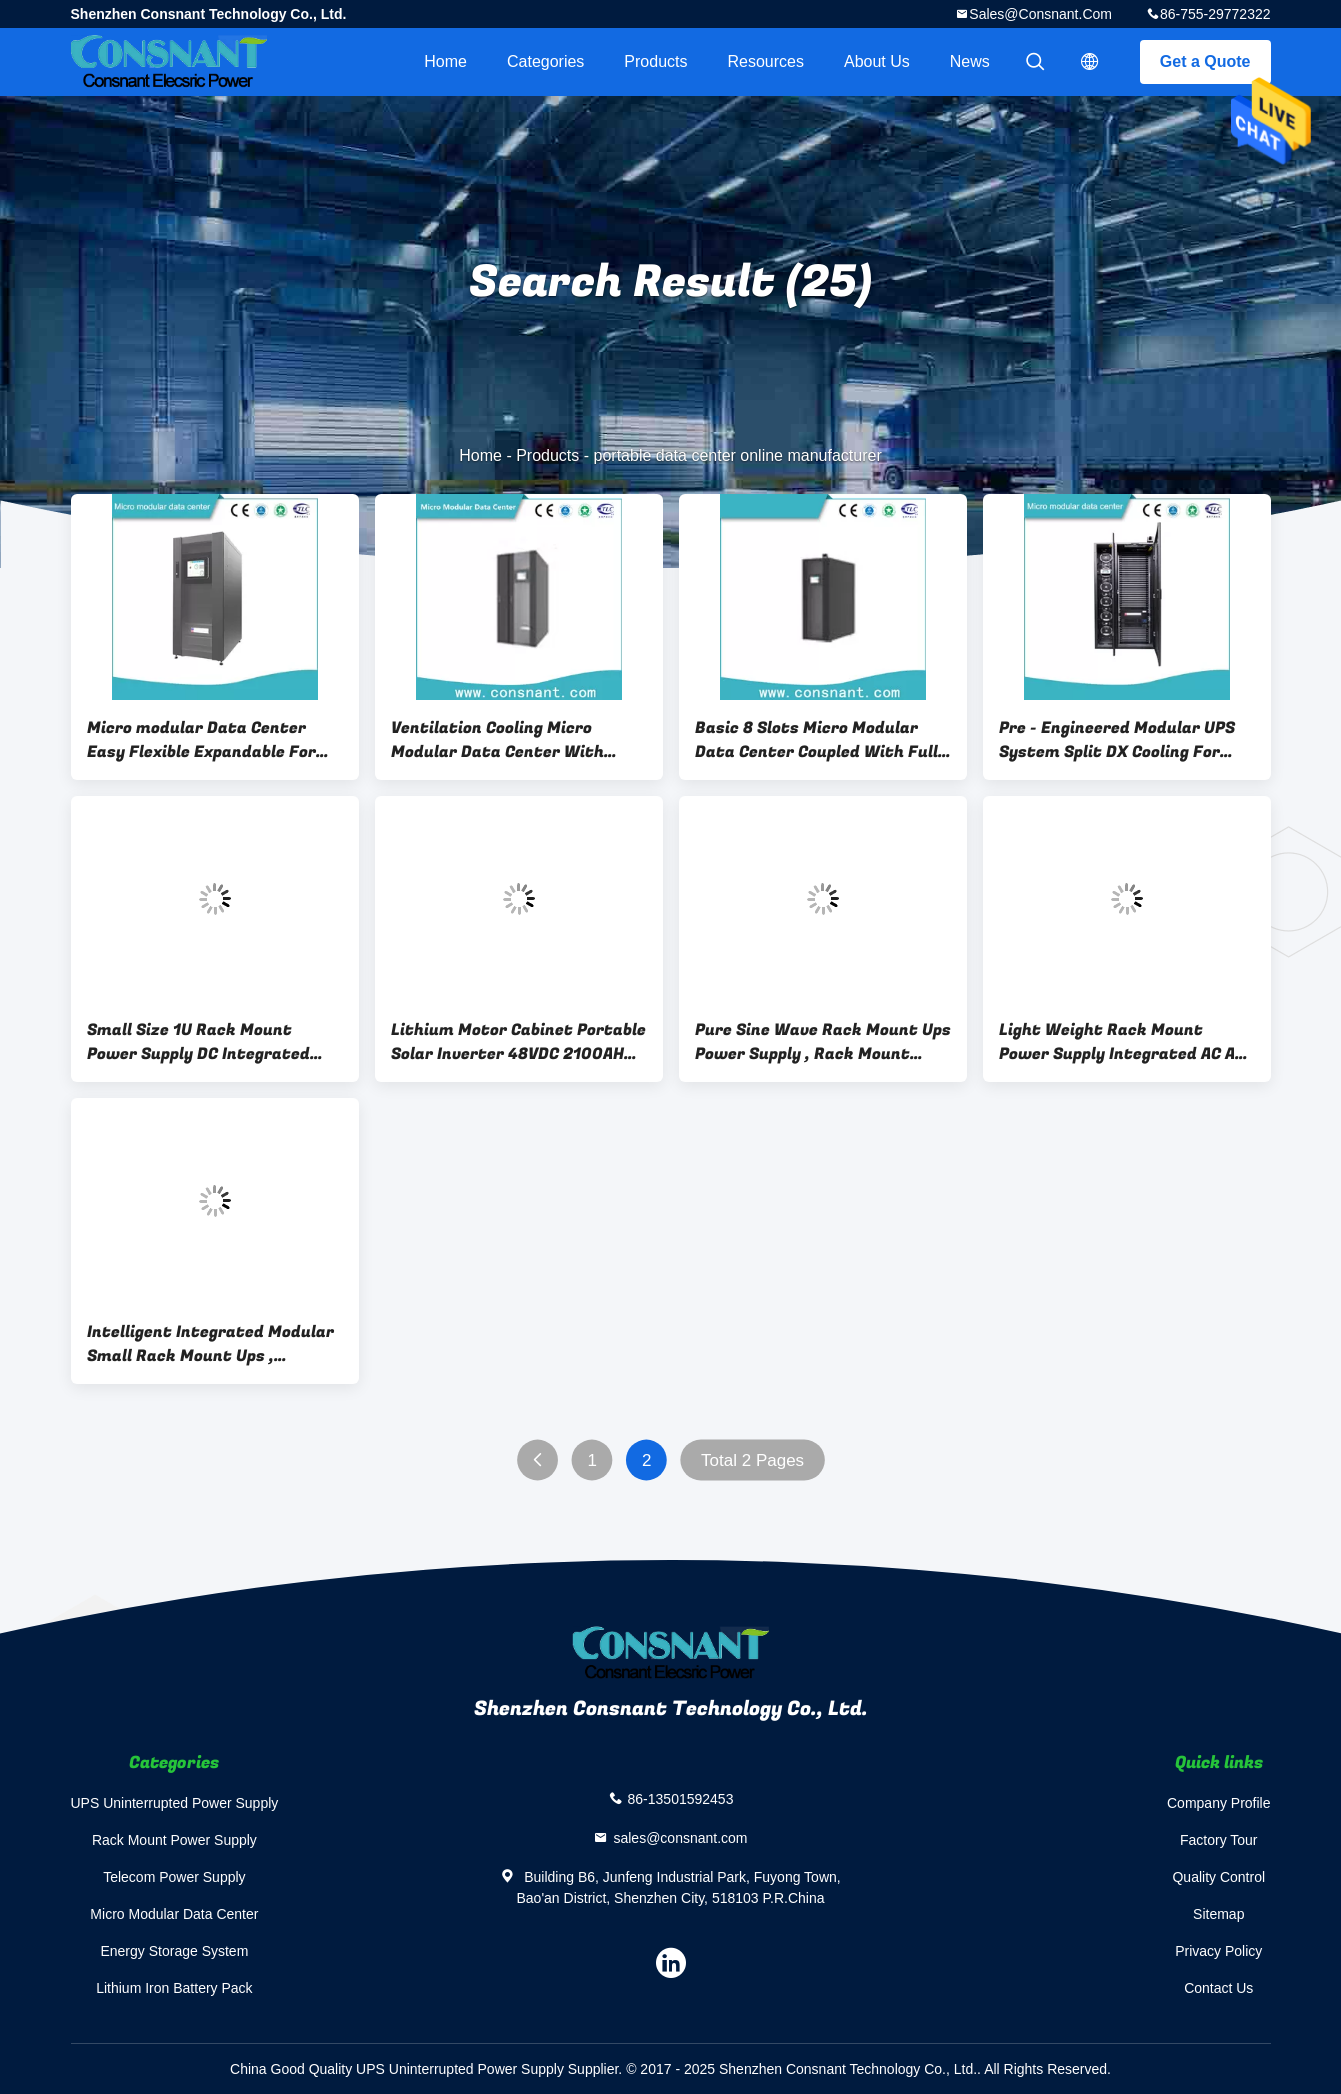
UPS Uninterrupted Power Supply (175, 1803)
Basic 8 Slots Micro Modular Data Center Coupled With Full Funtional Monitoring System (816, 740)
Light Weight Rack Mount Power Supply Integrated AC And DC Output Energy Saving (1127, 1042)
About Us (877, 61)
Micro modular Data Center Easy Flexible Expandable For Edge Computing (201, 740)
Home (445, 61)
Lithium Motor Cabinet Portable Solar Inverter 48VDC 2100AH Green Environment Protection (518, 1042)
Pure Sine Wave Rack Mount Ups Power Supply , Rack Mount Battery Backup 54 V (823, 1042)
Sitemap (1218, 1914)
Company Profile (1219, 1803)
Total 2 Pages (752, 1460)
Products (655, 61)
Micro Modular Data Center (174, 1914)
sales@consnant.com (1040, 14)
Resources (766, 61)
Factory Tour (1219, 1840)
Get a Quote (1205, 61)
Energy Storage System (174, 1951)
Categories (545, 61)
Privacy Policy (1218, 1951)
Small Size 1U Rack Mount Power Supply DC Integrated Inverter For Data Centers (198, 1042)
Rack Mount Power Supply (174, 1840)
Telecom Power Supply (174, 1877)
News (970, 61)
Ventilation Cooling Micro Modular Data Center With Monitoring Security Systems (508, 740)
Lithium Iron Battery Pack (174, 1988)
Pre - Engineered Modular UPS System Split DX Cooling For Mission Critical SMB (1117, 740)
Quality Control (1218, 1877)
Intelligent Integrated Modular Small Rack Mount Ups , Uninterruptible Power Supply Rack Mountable (210, 1344)
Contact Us (1218, 1988)
